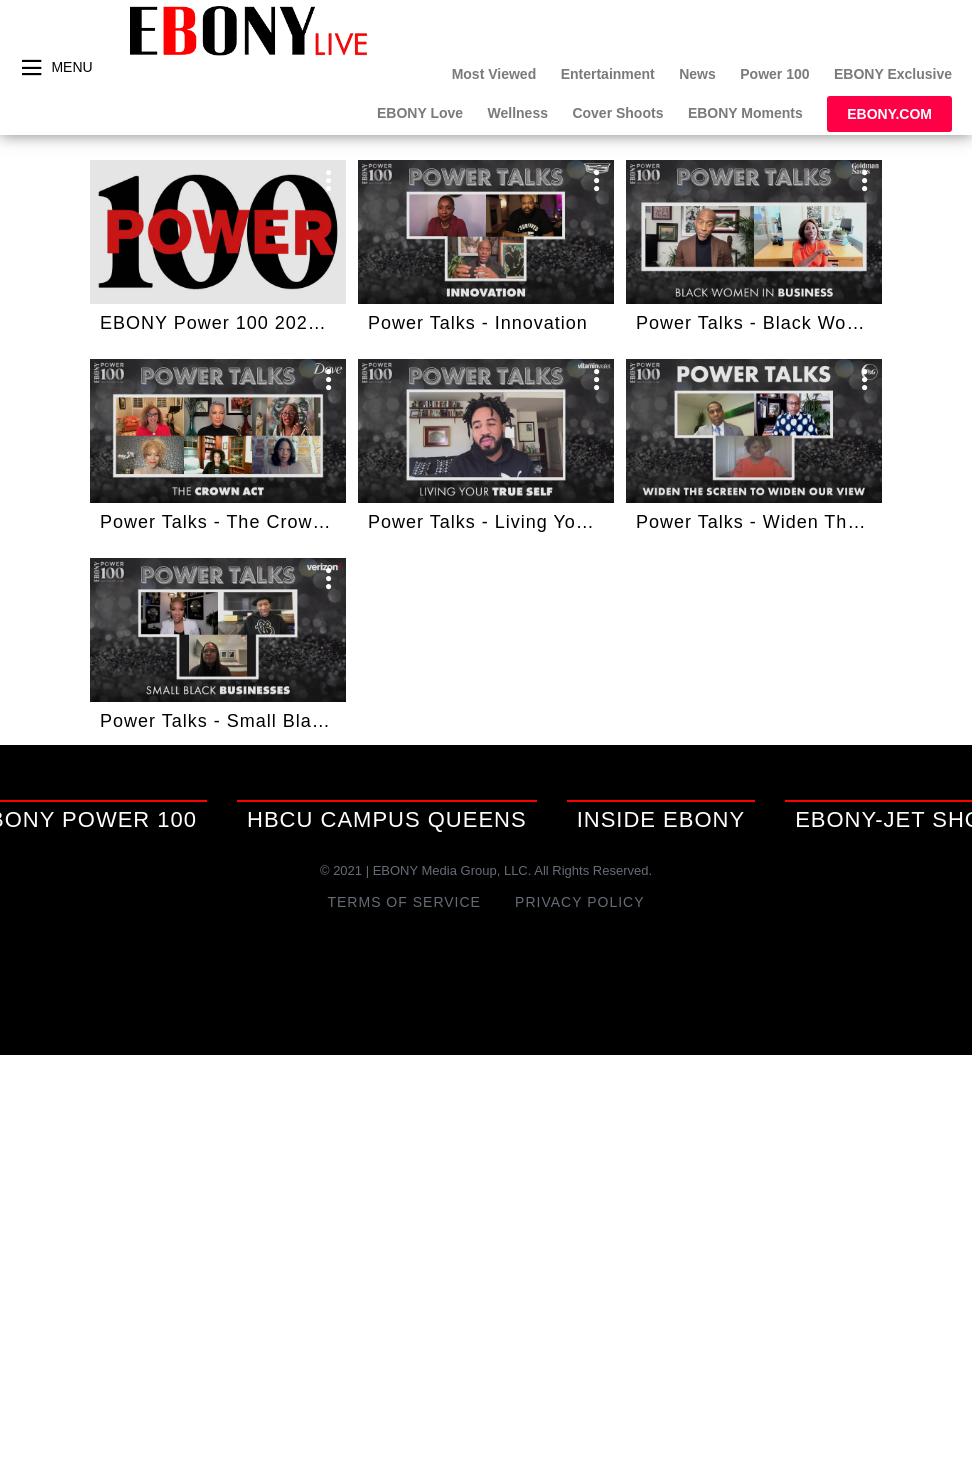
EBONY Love (420, 113)
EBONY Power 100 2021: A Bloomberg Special (223, 323)
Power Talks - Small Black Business (223, 721)
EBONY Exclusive (893, 74)
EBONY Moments (745, 113)
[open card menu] (326, 180)
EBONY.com (889, 114)
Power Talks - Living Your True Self (491, 522)
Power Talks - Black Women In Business (759, 323)
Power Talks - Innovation (478, 323)
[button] (218, 251)
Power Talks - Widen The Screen (759, 522)
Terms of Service (403, 902)
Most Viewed (494, 74)
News (697, 74)
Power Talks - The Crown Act (223, 522)
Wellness (518, 113)
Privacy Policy (579, 902)
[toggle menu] (58, 68)
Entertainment (608, 74)
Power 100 (774, 74)
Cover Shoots (617, 113)
